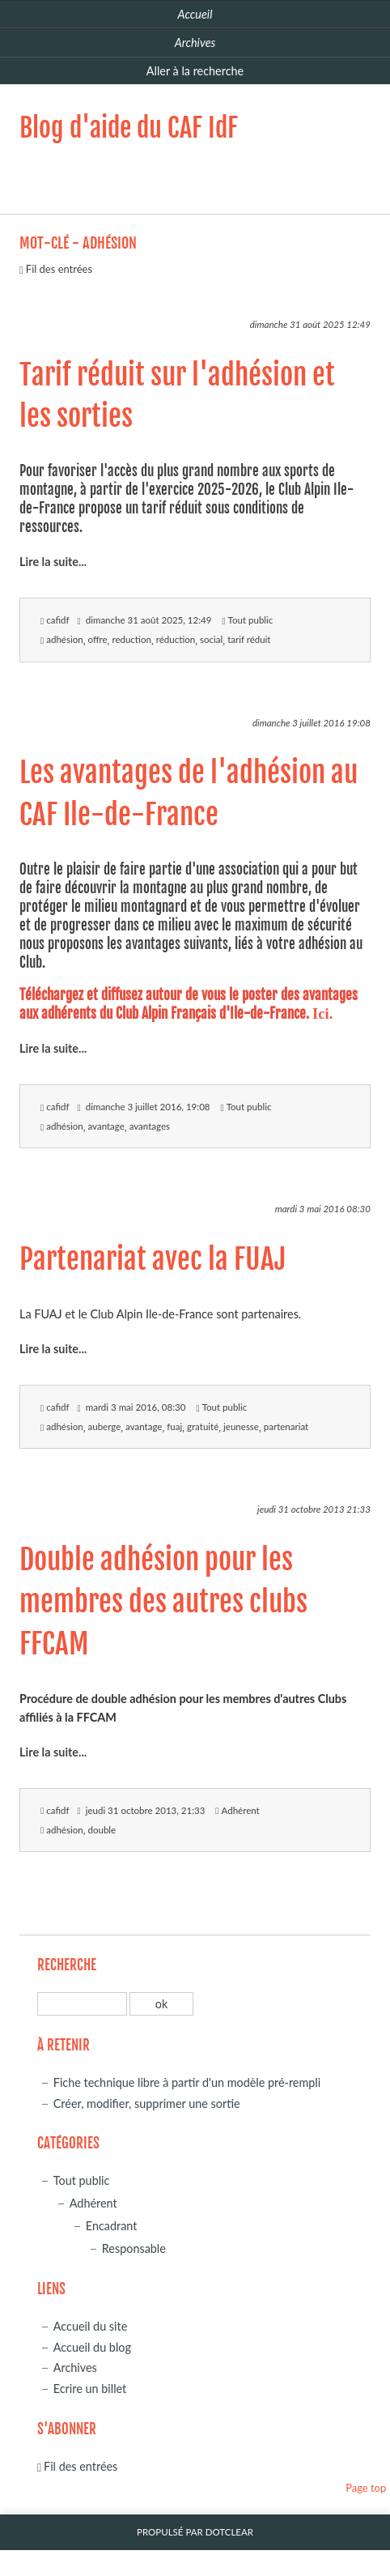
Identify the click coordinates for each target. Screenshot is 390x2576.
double (102, 1829)
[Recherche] (82, 2004)
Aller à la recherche (195, 71)
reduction (131, 639)
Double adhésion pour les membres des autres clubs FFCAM (163, 1602)
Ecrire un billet (90, 2388)
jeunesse (241, 1426)
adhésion (64, 639)
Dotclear (229, 2532)
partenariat (286, 1426)
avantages (149, 1126)
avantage (106, 1126)
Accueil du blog (92, 2347)
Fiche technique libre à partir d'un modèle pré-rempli (186, 2082)
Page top (365, 2487)
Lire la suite (48, 561)
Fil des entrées (59, 268)
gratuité (202, 1426)
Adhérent (241, 1810)
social (211, 639)
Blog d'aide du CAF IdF (128, 128)
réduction (175, 639)
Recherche (66, 1965)
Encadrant (112, 2226)
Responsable (134, 2248)
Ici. (322, 1013)
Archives (75, 2367)
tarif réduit (248, 639)
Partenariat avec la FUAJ (152, 1259)
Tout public (250, 620)
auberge (104, 1426)
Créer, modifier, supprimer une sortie (146, 2103)
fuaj (174, 1426)
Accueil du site (90, 2326)
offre (98, 639)
